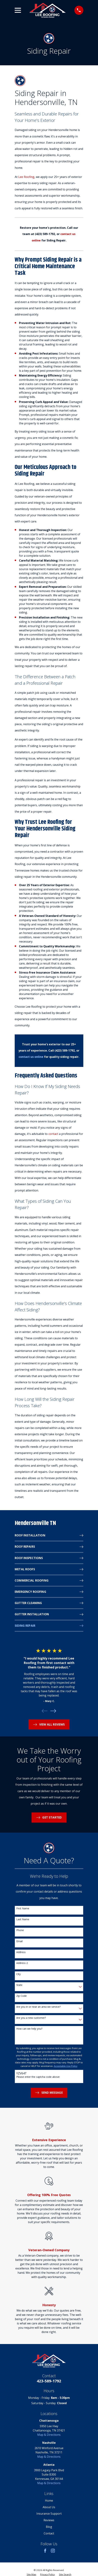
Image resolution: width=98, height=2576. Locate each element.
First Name (22, 1908)
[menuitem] (49, 1535)
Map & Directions (49, 2435)
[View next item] (53, 1711)
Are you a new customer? (31, 2017)
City (18, 1974)
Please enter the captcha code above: (38, 2077)
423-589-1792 (49, 2380)
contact (53, 1134)
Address (21, 1952)
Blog (49, 2527)
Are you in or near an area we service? (38, 2006)
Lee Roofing (26, 177)
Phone (20, 1930)
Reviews (49, 2520)
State (19, 1985)
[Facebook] (45, 2551)
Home (49, 2500)
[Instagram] (53, 2551)
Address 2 (22, 1963)
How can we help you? (29, 2028)
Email (19, 1941)
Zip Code (21, 1995)
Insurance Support (49, 2514)
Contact (49, 2533)
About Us (49, 2507)
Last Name (22, 1919)
